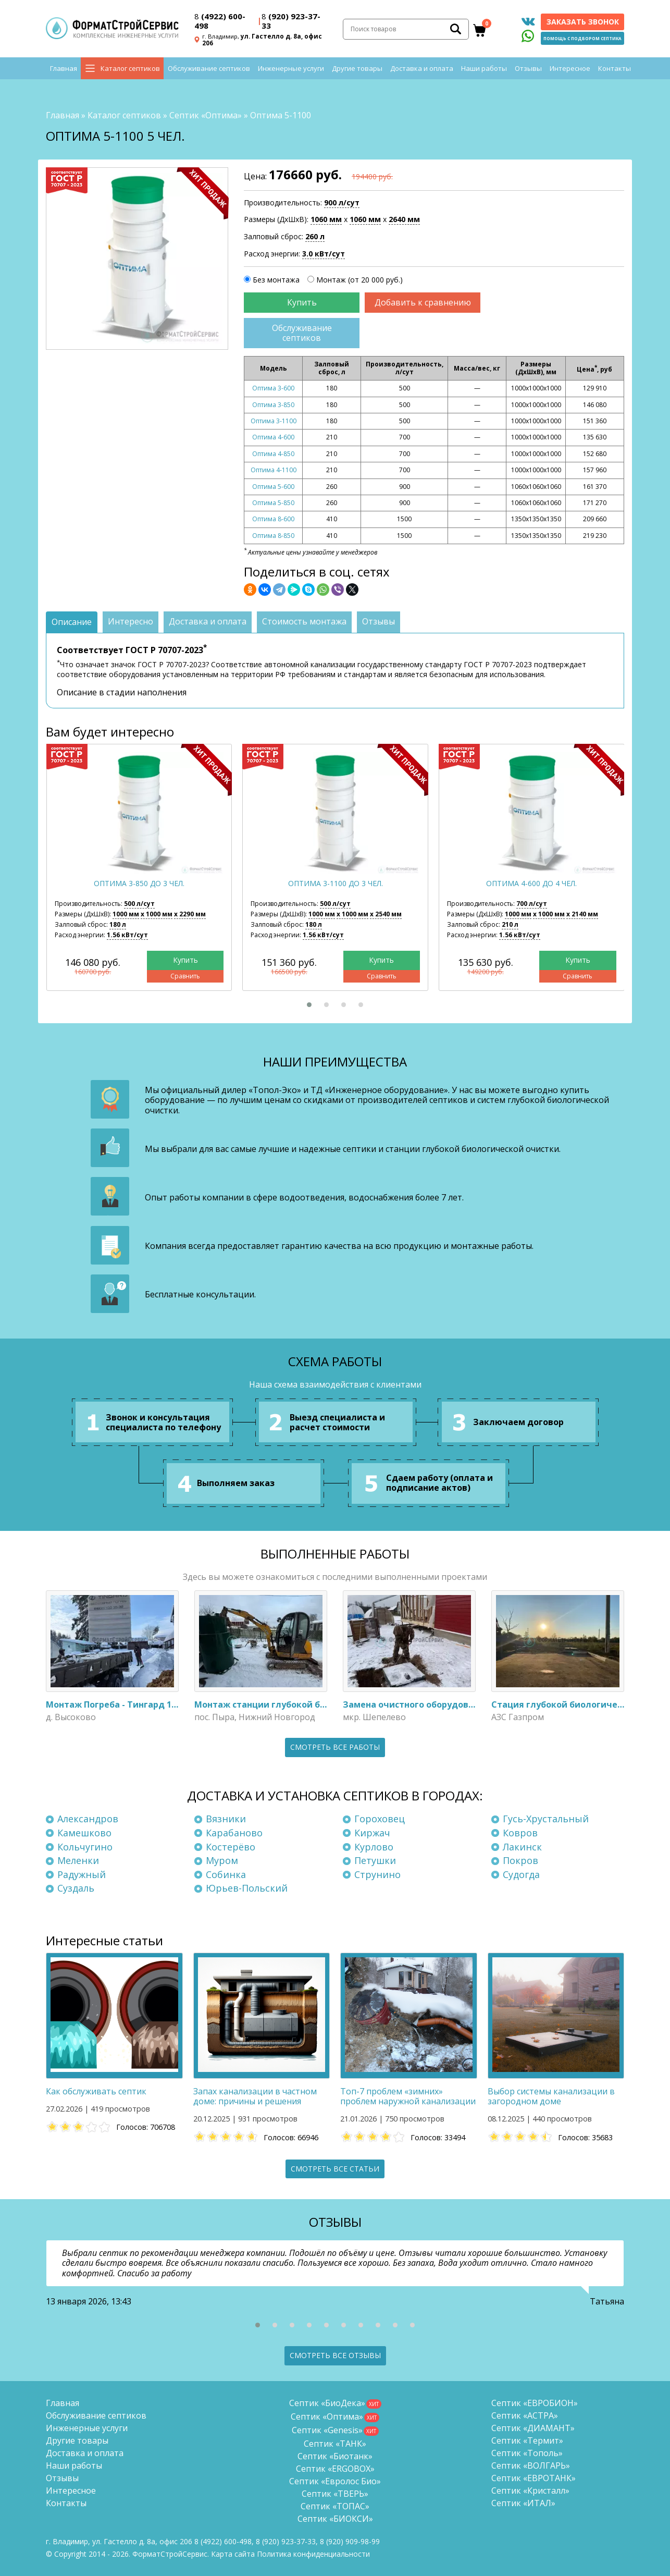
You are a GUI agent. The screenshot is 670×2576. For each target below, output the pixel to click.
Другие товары (357, 73)
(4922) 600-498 (219, 22)
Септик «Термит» (527, 2440)
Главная (63, 73)
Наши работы (484, 73)
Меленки (78, 1861)
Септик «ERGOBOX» (335, 2468)
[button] (309, 1004)
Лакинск (522, 1847)
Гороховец (379, 1819)
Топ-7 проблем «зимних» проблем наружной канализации (408, 2096)
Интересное (570, 73)
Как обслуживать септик (96, 2091)
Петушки (375, 1861)
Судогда (521, 1874)
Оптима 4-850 (273, 453)
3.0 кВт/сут (323, 254)
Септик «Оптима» (205, 115)
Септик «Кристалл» (530, 2490)
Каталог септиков (130, 73)
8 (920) (350, 2541)
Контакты (614, 73)
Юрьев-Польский (247, 1888)
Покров (520, 1861)
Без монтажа (276, 280)
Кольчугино (85, 1847)
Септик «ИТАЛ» (523, 2503)
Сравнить (185, 976)
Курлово (373, 1847)
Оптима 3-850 (273, 404)
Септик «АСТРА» (524, 2415)
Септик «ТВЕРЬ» (335, 2493)
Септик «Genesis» (327, 2430)
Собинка (226, 1874)
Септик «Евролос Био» (335, 2481)
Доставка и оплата (421, 73)
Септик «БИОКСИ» (335, 2518)
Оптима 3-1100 (273, 420)
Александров (87, 1819)
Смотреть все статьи (335, 2169)
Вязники (226, 1819)
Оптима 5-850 (273, 502)
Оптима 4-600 (273, 437)
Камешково (84, 1832)
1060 (326, 220)
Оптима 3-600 (273, 388)
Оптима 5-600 (273, 486)
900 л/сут (341, 202)
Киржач (372, 1832)
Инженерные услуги (291, 73)
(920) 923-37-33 (291, 22)
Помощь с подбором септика (582, 40)
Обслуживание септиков (209, 73)
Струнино (377, 1874)
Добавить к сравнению (423, 302)
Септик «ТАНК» (335, 2443)
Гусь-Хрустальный (546, 1819)
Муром (222, 1861)
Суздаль (75, 1888)
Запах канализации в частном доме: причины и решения (255, 2096)
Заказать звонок (583, 23)
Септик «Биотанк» (335, 2456)
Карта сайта (233, 2554)
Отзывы (528, 73)
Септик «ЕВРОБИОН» (534, 2403)
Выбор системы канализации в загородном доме (551, 2096)
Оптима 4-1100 (273, 469)
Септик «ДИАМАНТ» (533, 2428)
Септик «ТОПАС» (335, 2506)
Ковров (520, 1832)
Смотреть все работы (335, 1747)
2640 (404, 220)
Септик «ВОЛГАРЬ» (530, 2465)
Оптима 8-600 (273, 519)
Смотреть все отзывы (335, 2356)
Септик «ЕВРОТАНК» (533, 2478)
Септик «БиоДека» (327, 2403)
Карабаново (234, 1832)
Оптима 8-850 (273, 535)
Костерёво (230, 1847)
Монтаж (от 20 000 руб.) (359, 280)
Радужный (81, 1874)
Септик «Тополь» (527, 2453)
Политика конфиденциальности (313, 2554)
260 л (315, 236)
